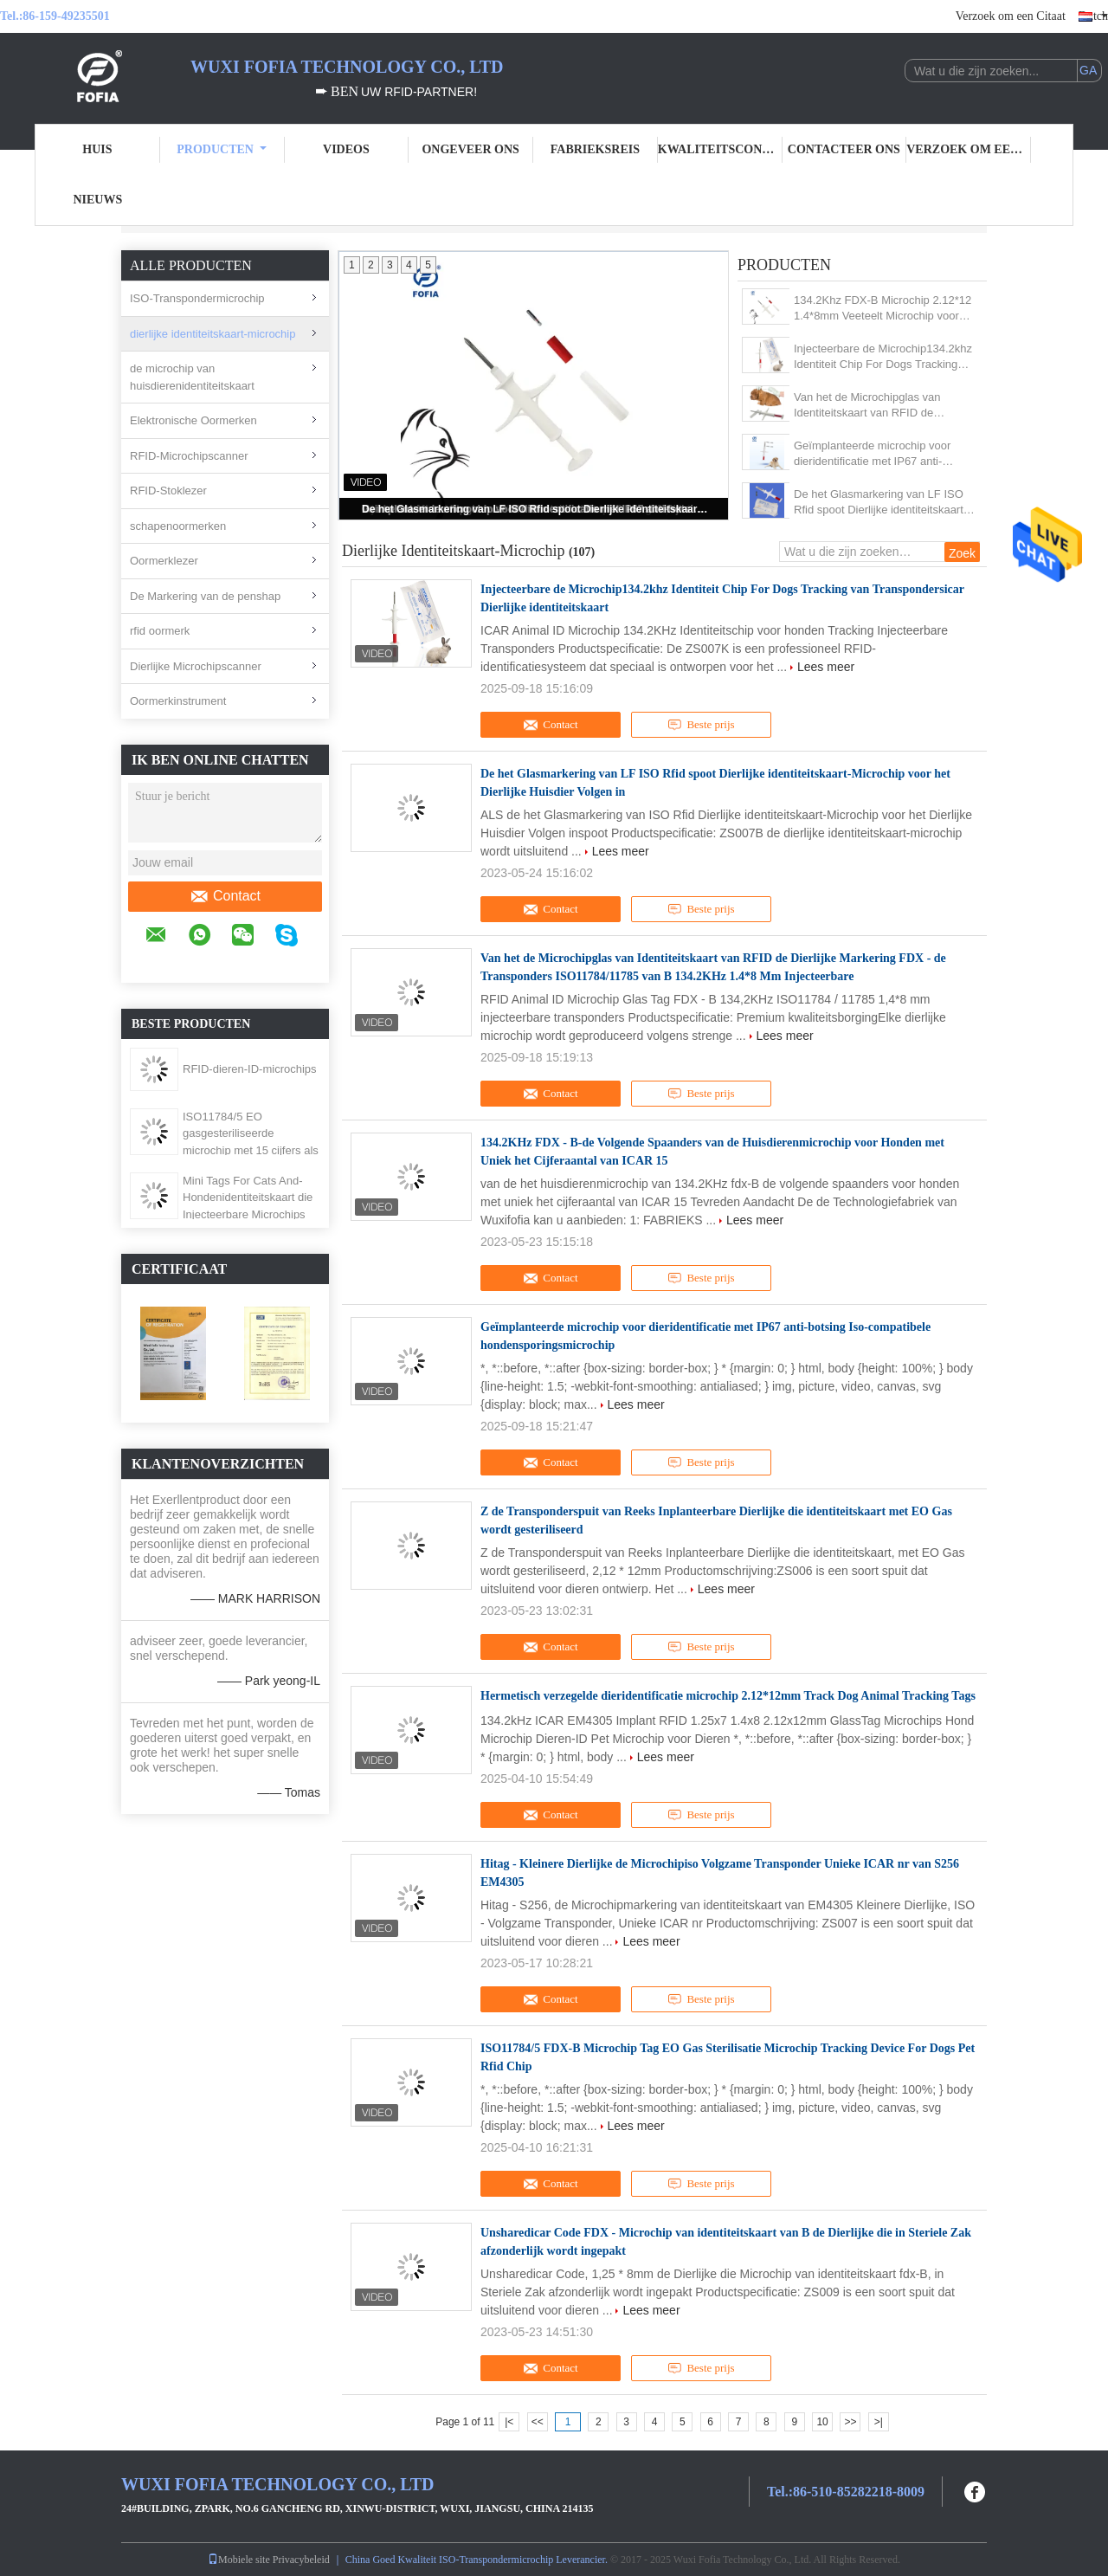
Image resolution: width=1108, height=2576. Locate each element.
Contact (225, 896)
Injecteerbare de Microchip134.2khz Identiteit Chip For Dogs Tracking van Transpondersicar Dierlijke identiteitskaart (883, 357)
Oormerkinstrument (178, 700)
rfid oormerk (160, 630)
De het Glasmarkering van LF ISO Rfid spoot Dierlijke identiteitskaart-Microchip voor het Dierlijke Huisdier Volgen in (535, 509)
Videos (346, 149)
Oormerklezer (164, 560)
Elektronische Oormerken (193, 420)
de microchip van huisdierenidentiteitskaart (192, 377)
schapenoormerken (178, 526)
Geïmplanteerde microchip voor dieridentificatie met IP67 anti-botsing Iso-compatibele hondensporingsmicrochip (872, 454)
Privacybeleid (301, 2559)
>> (850, 2422)
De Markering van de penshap (205, 596)
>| (878, 2422)
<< (537, 2422)
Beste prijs (700, 725)
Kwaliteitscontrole (720, 149)
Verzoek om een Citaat (1011, 16)
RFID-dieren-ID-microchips (250, 1068)
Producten (222, 149)
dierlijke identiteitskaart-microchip (212, 333)
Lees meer (825, 667)
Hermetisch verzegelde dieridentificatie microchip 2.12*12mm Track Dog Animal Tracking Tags (728, 1695)
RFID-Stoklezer (168, 490)
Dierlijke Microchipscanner (195, 666)
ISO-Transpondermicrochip (197, 298)
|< (509, 2422)
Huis (97, 149)
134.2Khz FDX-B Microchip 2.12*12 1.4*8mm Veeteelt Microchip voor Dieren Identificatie (882, 309)
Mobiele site (239, 2559)
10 (822, 2422)
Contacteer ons (844, 149)
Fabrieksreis (595, 149)
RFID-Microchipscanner (189, 455)
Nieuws (97, 199)
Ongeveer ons (470, 149)
